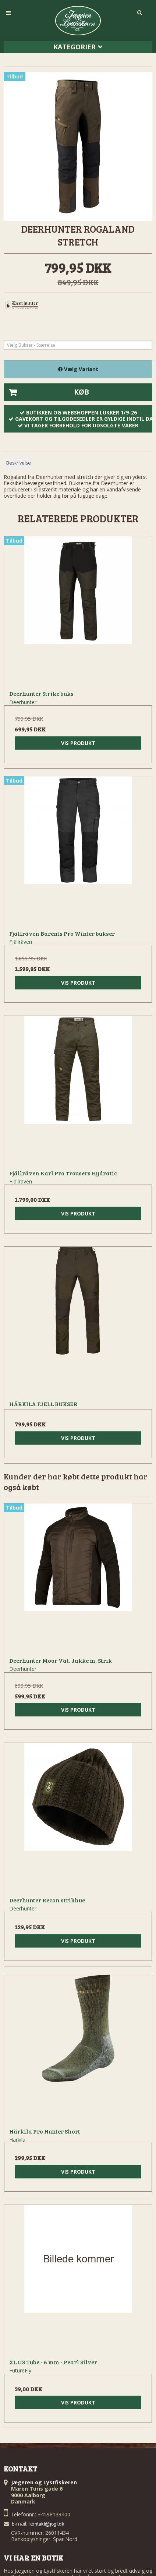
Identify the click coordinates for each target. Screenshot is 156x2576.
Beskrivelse (18, 463)
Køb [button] (46, 392)
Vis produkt (78, 743)
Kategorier (78, 46)
